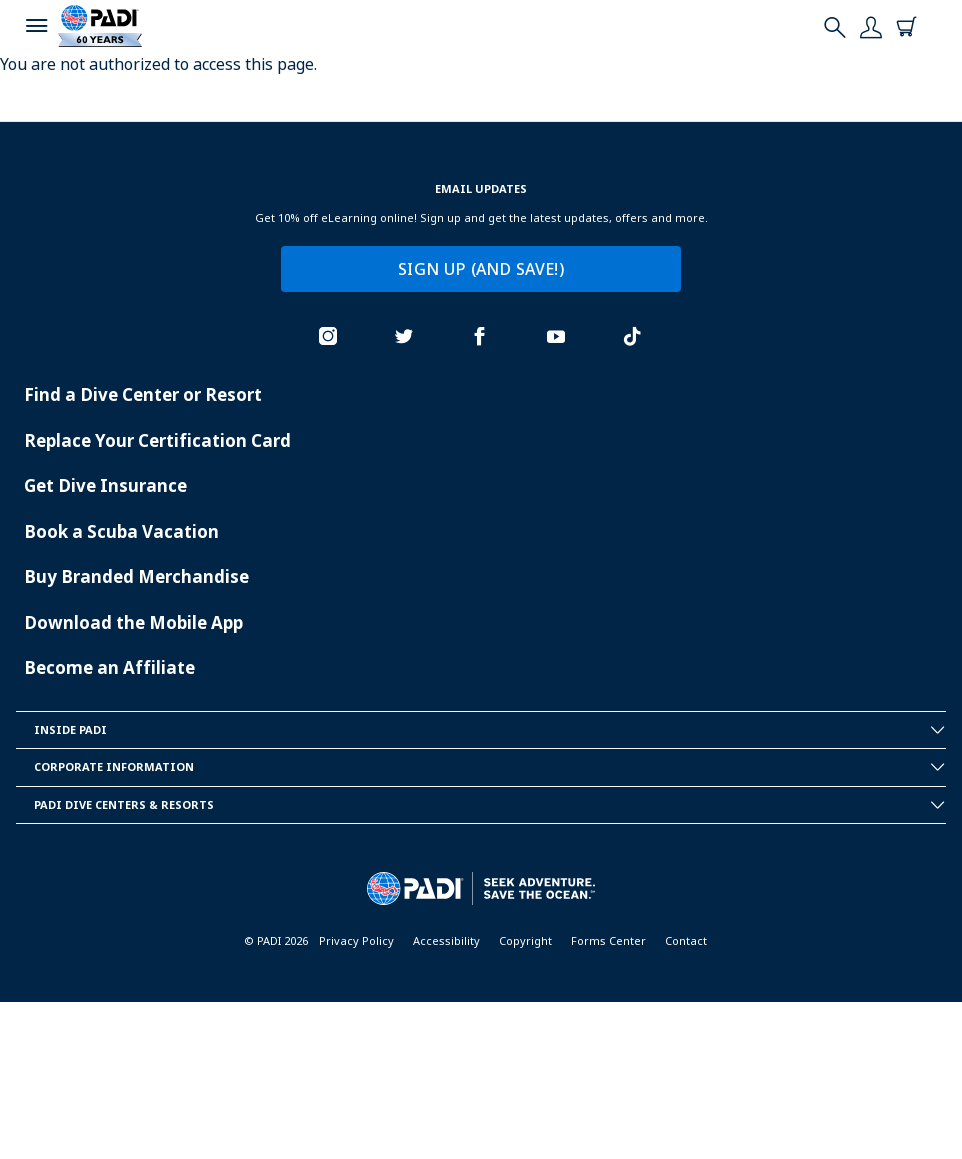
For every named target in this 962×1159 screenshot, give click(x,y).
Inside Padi (490, 730)
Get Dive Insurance (105, 485)
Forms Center (608, 940)
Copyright (525, 940)
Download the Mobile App (133, 622)
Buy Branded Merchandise (136, 576)
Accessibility (446, 940)
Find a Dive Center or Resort (143, 394)
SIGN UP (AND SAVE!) (481, 269)
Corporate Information (490, 767)
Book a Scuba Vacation (121, 531)
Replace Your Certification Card (157, 440)
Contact (686, 940)
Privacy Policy (356, 940)
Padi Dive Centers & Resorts (490, 805)
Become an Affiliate (109, 667)
